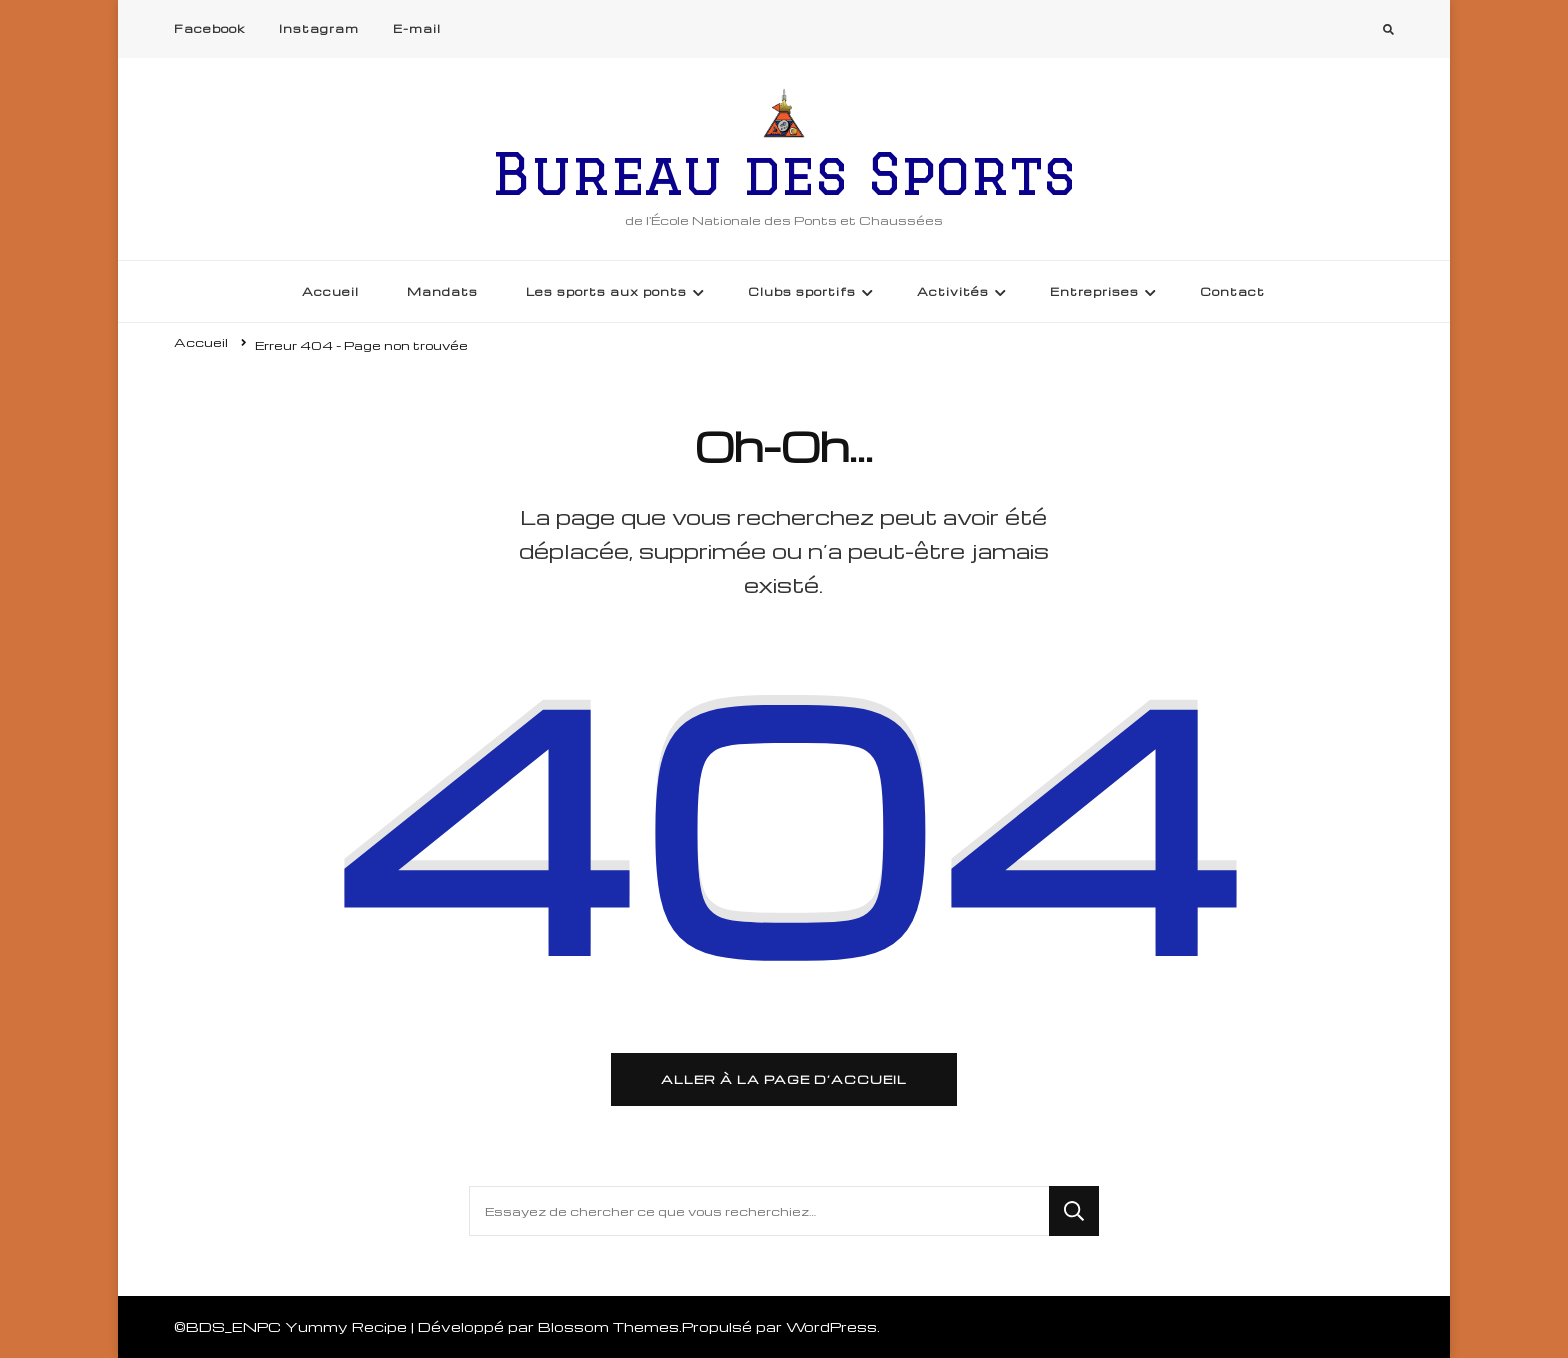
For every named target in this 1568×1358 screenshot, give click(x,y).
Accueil (330, 291)
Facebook (209, 28)
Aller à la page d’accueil (784, 1079)
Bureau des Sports (784, 173)
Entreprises (1094, 291)
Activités (953, 291)
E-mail (417, 28)
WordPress (831, 1326)
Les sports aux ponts (606, 291)
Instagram (319, 28)
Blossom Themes (608, 1326)
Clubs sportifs (802, 291)
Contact (1232, 291)
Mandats (442, 291)
